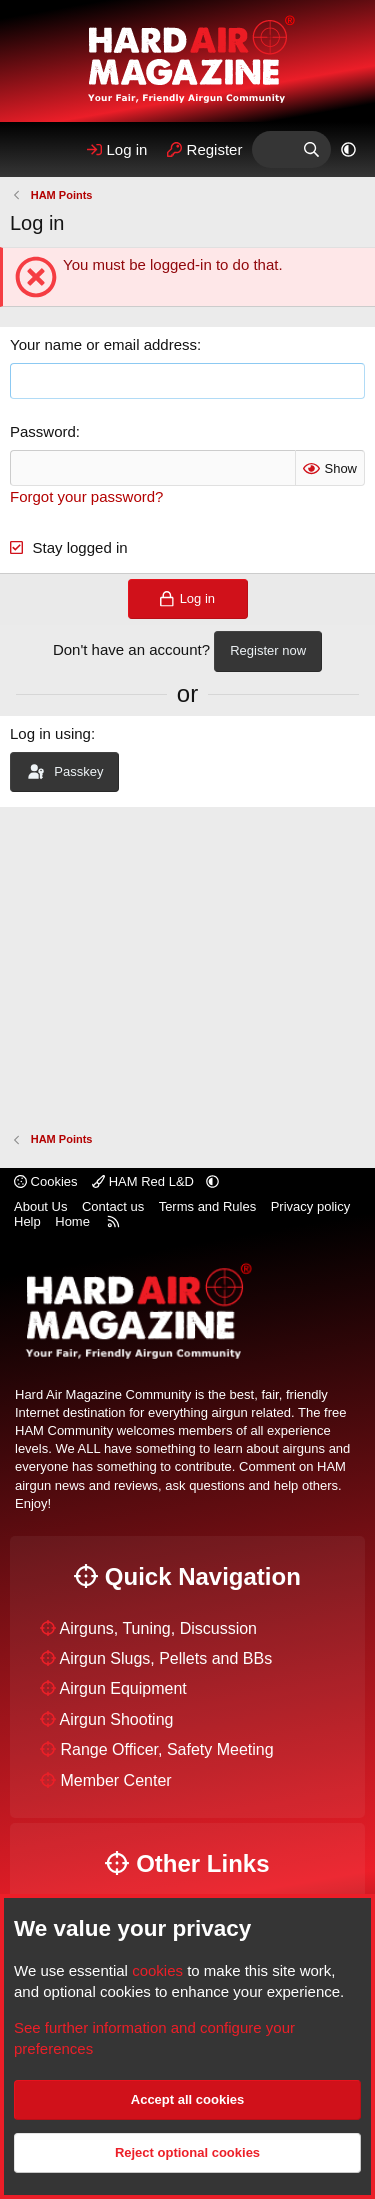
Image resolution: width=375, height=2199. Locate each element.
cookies (157, 1970)
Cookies (46, 1181)
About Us (40, 1206)
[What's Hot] (271, 149)
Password (43, 431)
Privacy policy (310, 1206)
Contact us (113, 1206)
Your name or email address (103, 344)
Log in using (50, 733)
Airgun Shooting (117, 1719)
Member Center (115, 1780)
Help (27, 1221)
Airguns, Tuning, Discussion (158, 1628)
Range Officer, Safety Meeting (166, 1749)
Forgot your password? (86, 496)
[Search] (311, 149)
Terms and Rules (208, 1206)
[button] (348, 149)
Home (72, 1221)
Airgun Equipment (123, 1688)
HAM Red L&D (144, 1181)
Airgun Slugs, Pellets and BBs (166, 1658)
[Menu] (32, 150)
